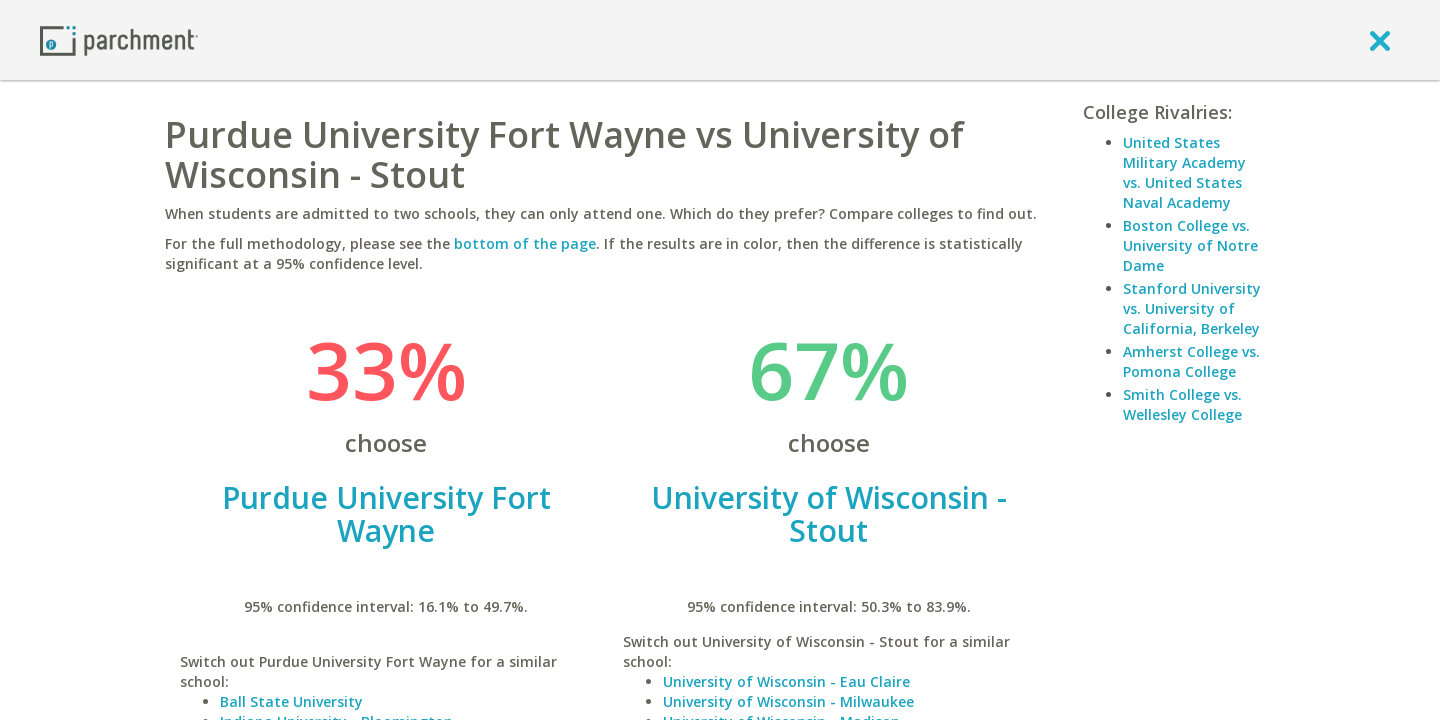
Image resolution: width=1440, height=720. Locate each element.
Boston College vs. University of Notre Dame (1190, 245)
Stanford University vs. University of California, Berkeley (1192, 308)
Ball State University (291, 701)
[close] (1380, 40)
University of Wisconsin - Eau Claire (786, 681)
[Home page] (119, 39)
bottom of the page (525, 243)
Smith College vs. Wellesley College (1182, 404)
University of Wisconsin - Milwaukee (788, 701)
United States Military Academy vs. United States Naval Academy (1184, 172)
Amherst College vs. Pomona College (1191, 361)
